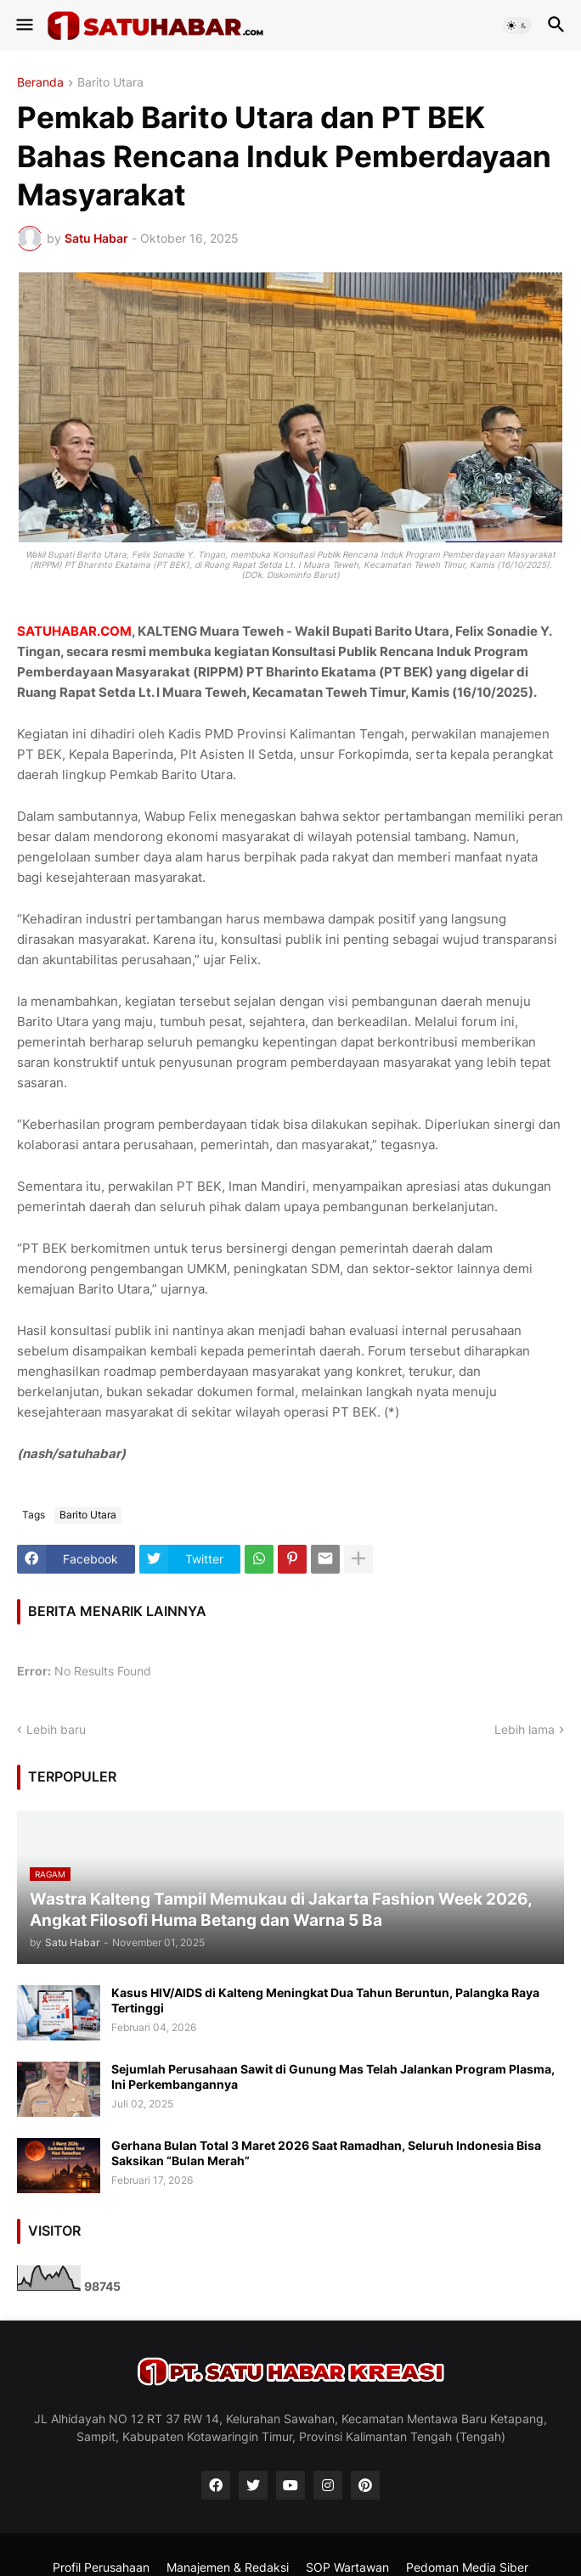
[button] (23, 25)
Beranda (40, 82)
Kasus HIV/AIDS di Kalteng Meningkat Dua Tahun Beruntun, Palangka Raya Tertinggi (325, 2000)
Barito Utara (110, 82)
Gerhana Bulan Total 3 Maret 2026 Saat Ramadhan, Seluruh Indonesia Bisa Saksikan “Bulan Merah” (326, 2153)
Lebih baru (56, 1729)
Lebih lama (524, 1729)
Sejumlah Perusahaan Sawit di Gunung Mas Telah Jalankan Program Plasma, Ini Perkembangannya (333, 2076)
